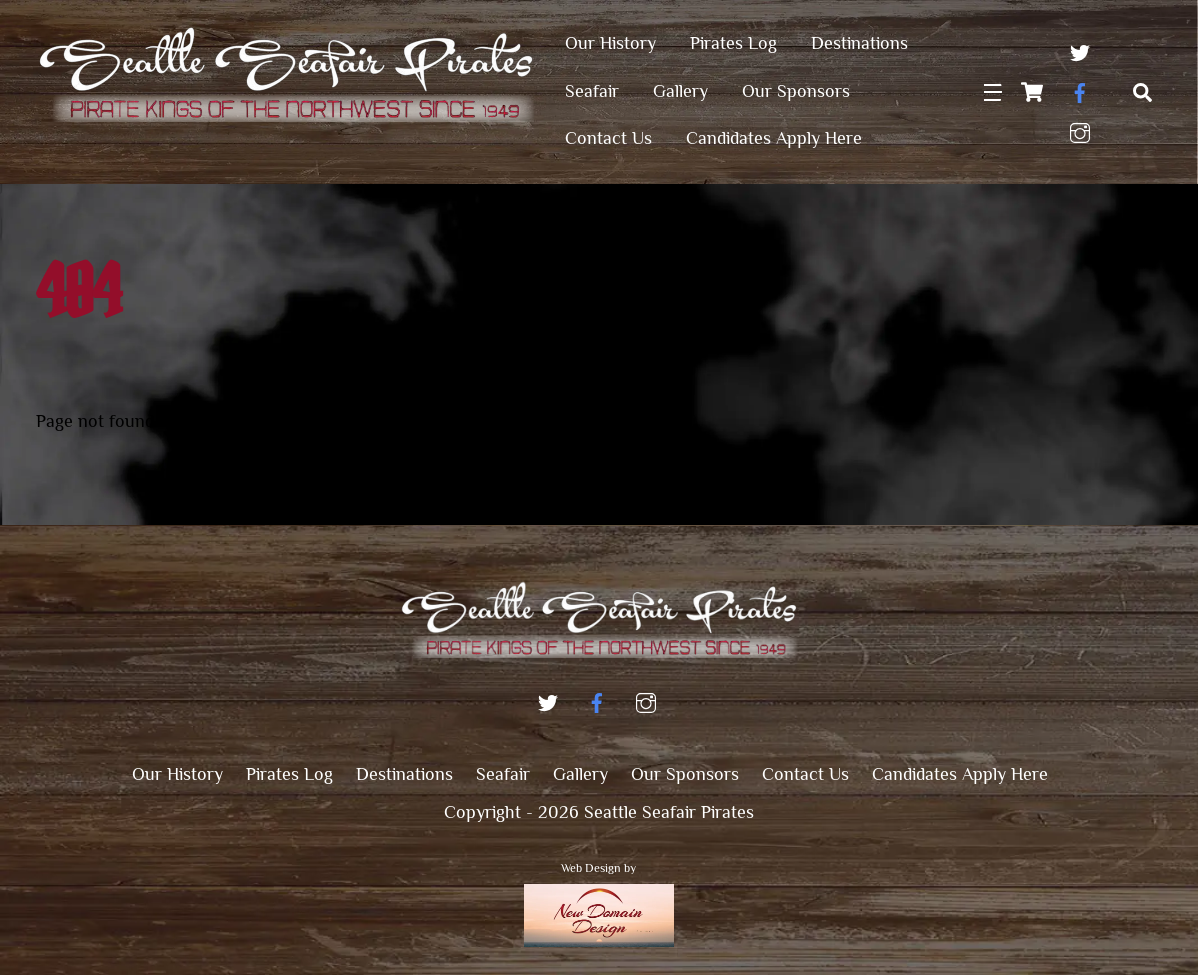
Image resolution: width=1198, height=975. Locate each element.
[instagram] (1080, 129)
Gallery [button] (580, 774)
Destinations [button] (404, 774)
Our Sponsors (796, 91)
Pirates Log (733, 43)
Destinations (859, 43)
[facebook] (1080, 89)
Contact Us (608, 138)
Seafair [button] (503, 774)
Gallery (680, 91)
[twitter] (1080, 49)
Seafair (592, 91)
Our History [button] (177, 774)
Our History (610, 43)
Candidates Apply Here (774, 138)
